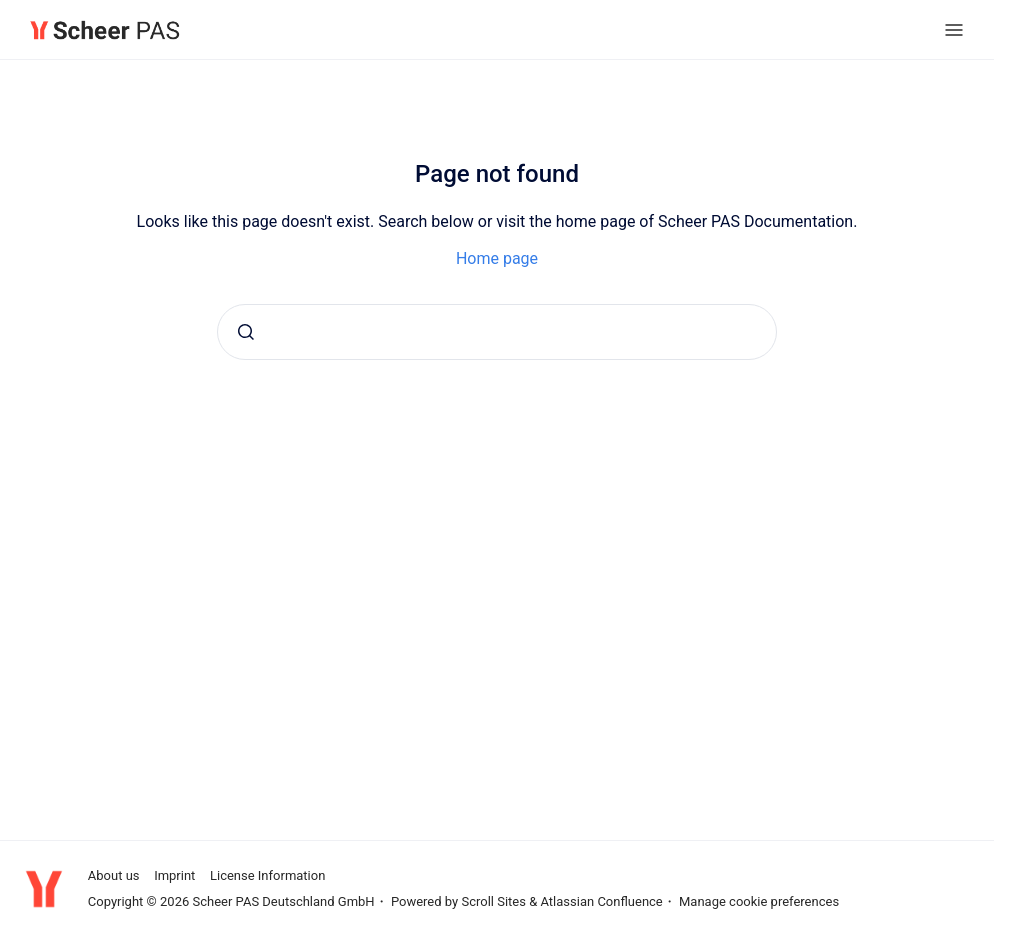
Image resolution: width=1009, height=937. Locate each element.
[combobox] (497, 332)
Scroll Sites (493, 901)
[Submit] (246, 332)
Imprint (174, 875)
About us (114, 875)
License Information (267, 875)
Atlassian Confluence (601, 901)
